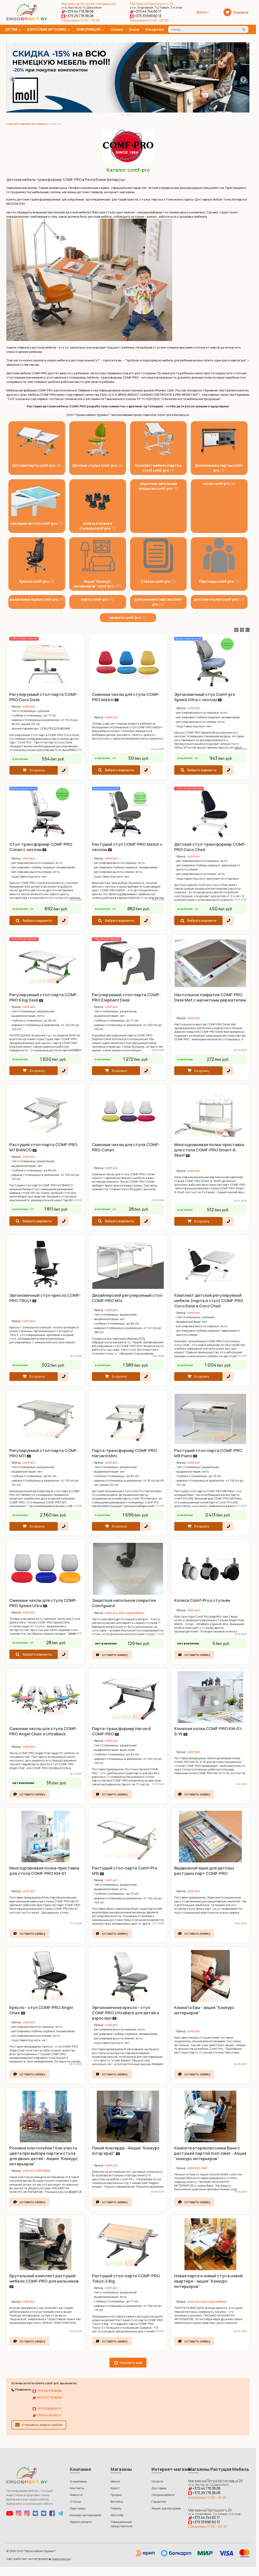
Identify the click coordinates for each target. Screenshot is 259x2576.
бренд (42, 124)
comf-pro (28, 706)
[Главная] (26, 19)
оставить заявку (115, 1654)
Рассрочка (154, 29)
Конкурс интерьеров (85, 2515)
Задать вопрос (81, 2522)
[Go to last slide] (12, 79)
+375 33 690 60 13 (145, 15)
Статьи (75, 2501)
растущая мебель (132, 1613)
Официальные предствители (121, 2524)
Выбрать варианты (119, 770)
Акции (134, 29)
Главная (11, 124)
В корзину (37, 770)
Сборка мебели (163, 2495)
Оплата (157, 2481)
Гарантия (159, 2501)
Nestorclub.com (61, 2559)
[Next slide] (243, 79)
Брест (115, 2488)
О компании (78, 2481)
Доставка (159, 2488)
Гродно (116, 2495)
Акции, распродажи (166, 2508)
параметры (27, 124)
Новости (76, 2495)
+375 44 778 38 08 (77, 11)
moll (204, 2168)
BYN (204, 12)
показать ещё (130, 2362)
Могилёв (117, 2515)
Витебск (117, 2501)
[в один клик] (64, 770)
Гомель (116, 2508)
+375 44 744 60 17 (145, 11)
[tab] (122, 115)
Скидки (117, 29)
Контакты (77, 2488)
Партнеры (77, 2508)
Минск (115, 2481)
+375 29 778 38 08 (77, 15)
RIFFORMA (43, 2171)
